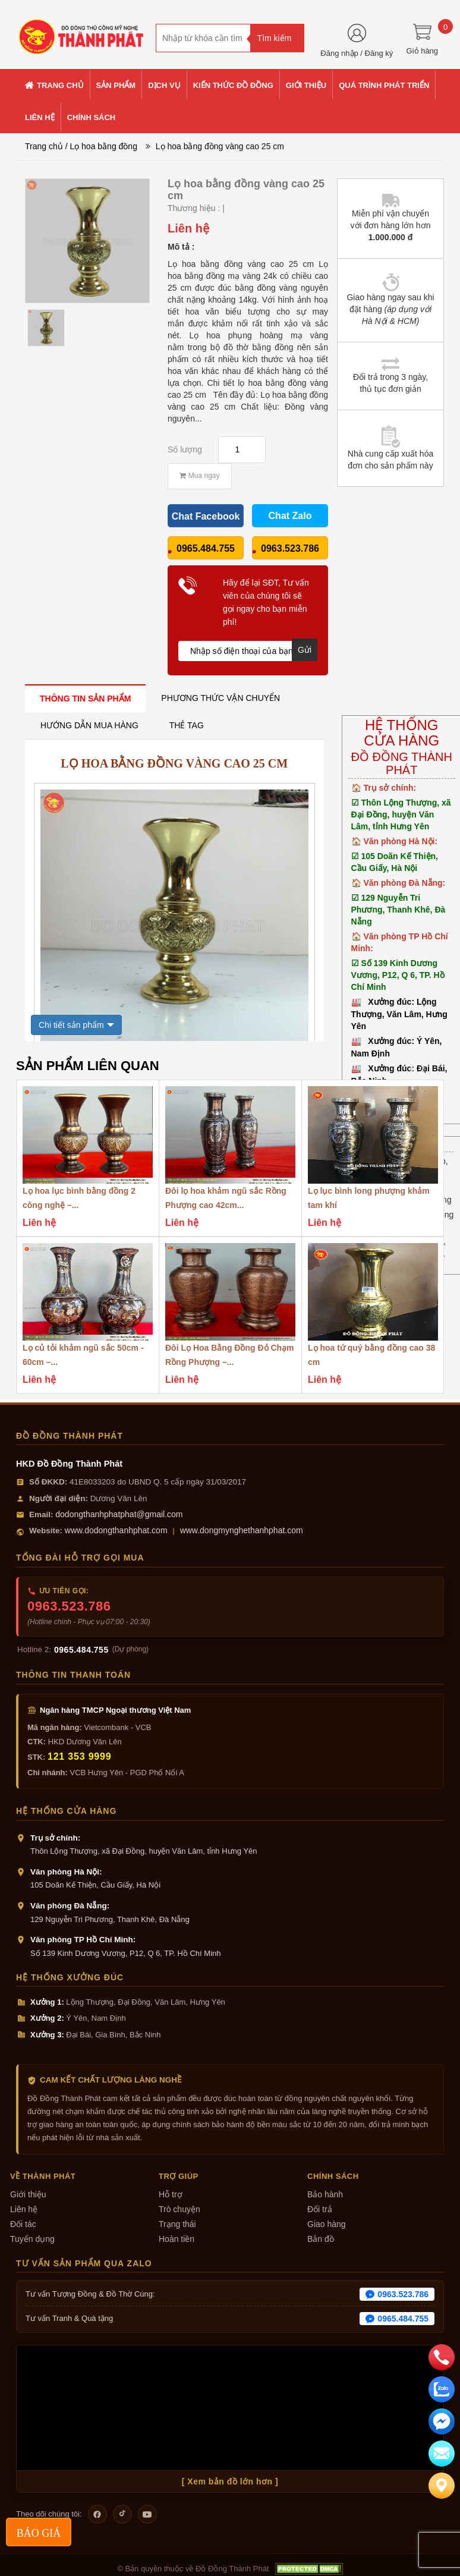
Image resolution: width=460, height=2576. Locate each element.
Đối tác (23, 2224)
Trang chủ (44, 146)
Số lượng (185, 449)
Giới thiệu (28, 2194)
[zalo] (442, 2389)
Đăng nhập (339, 53)
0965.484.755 (81, 1650)
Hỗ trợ (170, 2194)
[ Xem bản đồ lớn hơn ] (230, 2481)
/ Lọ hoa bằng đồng (101, 146)
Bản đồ (320, 2239)
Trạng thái (177, 2224)
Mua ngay (199, 475)
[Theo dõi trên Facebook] (97, 2514)
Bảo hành (325, 2194)
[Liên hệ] (442, 2486)
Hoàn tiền (176, 2239)
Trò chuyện (179, 2209)
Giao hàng (326, 2224)
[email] (442, 2421)
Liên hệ (23, 2209)
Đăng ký (379, 53)
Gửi (304, 650)
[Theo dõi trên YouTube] (147, 2514)
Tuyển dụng (32, 2239)
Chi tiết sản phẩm (71, 1025)
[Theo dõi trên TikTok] (122, 2514)
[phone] (442, 2357)
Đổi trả (319, 2209)
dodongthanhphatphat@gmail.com (118, 1514)
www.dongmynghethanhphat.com (241, 1530)
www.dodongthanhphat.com (116, 1530)
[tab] (85, 698)
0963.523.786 (69, 1606)
